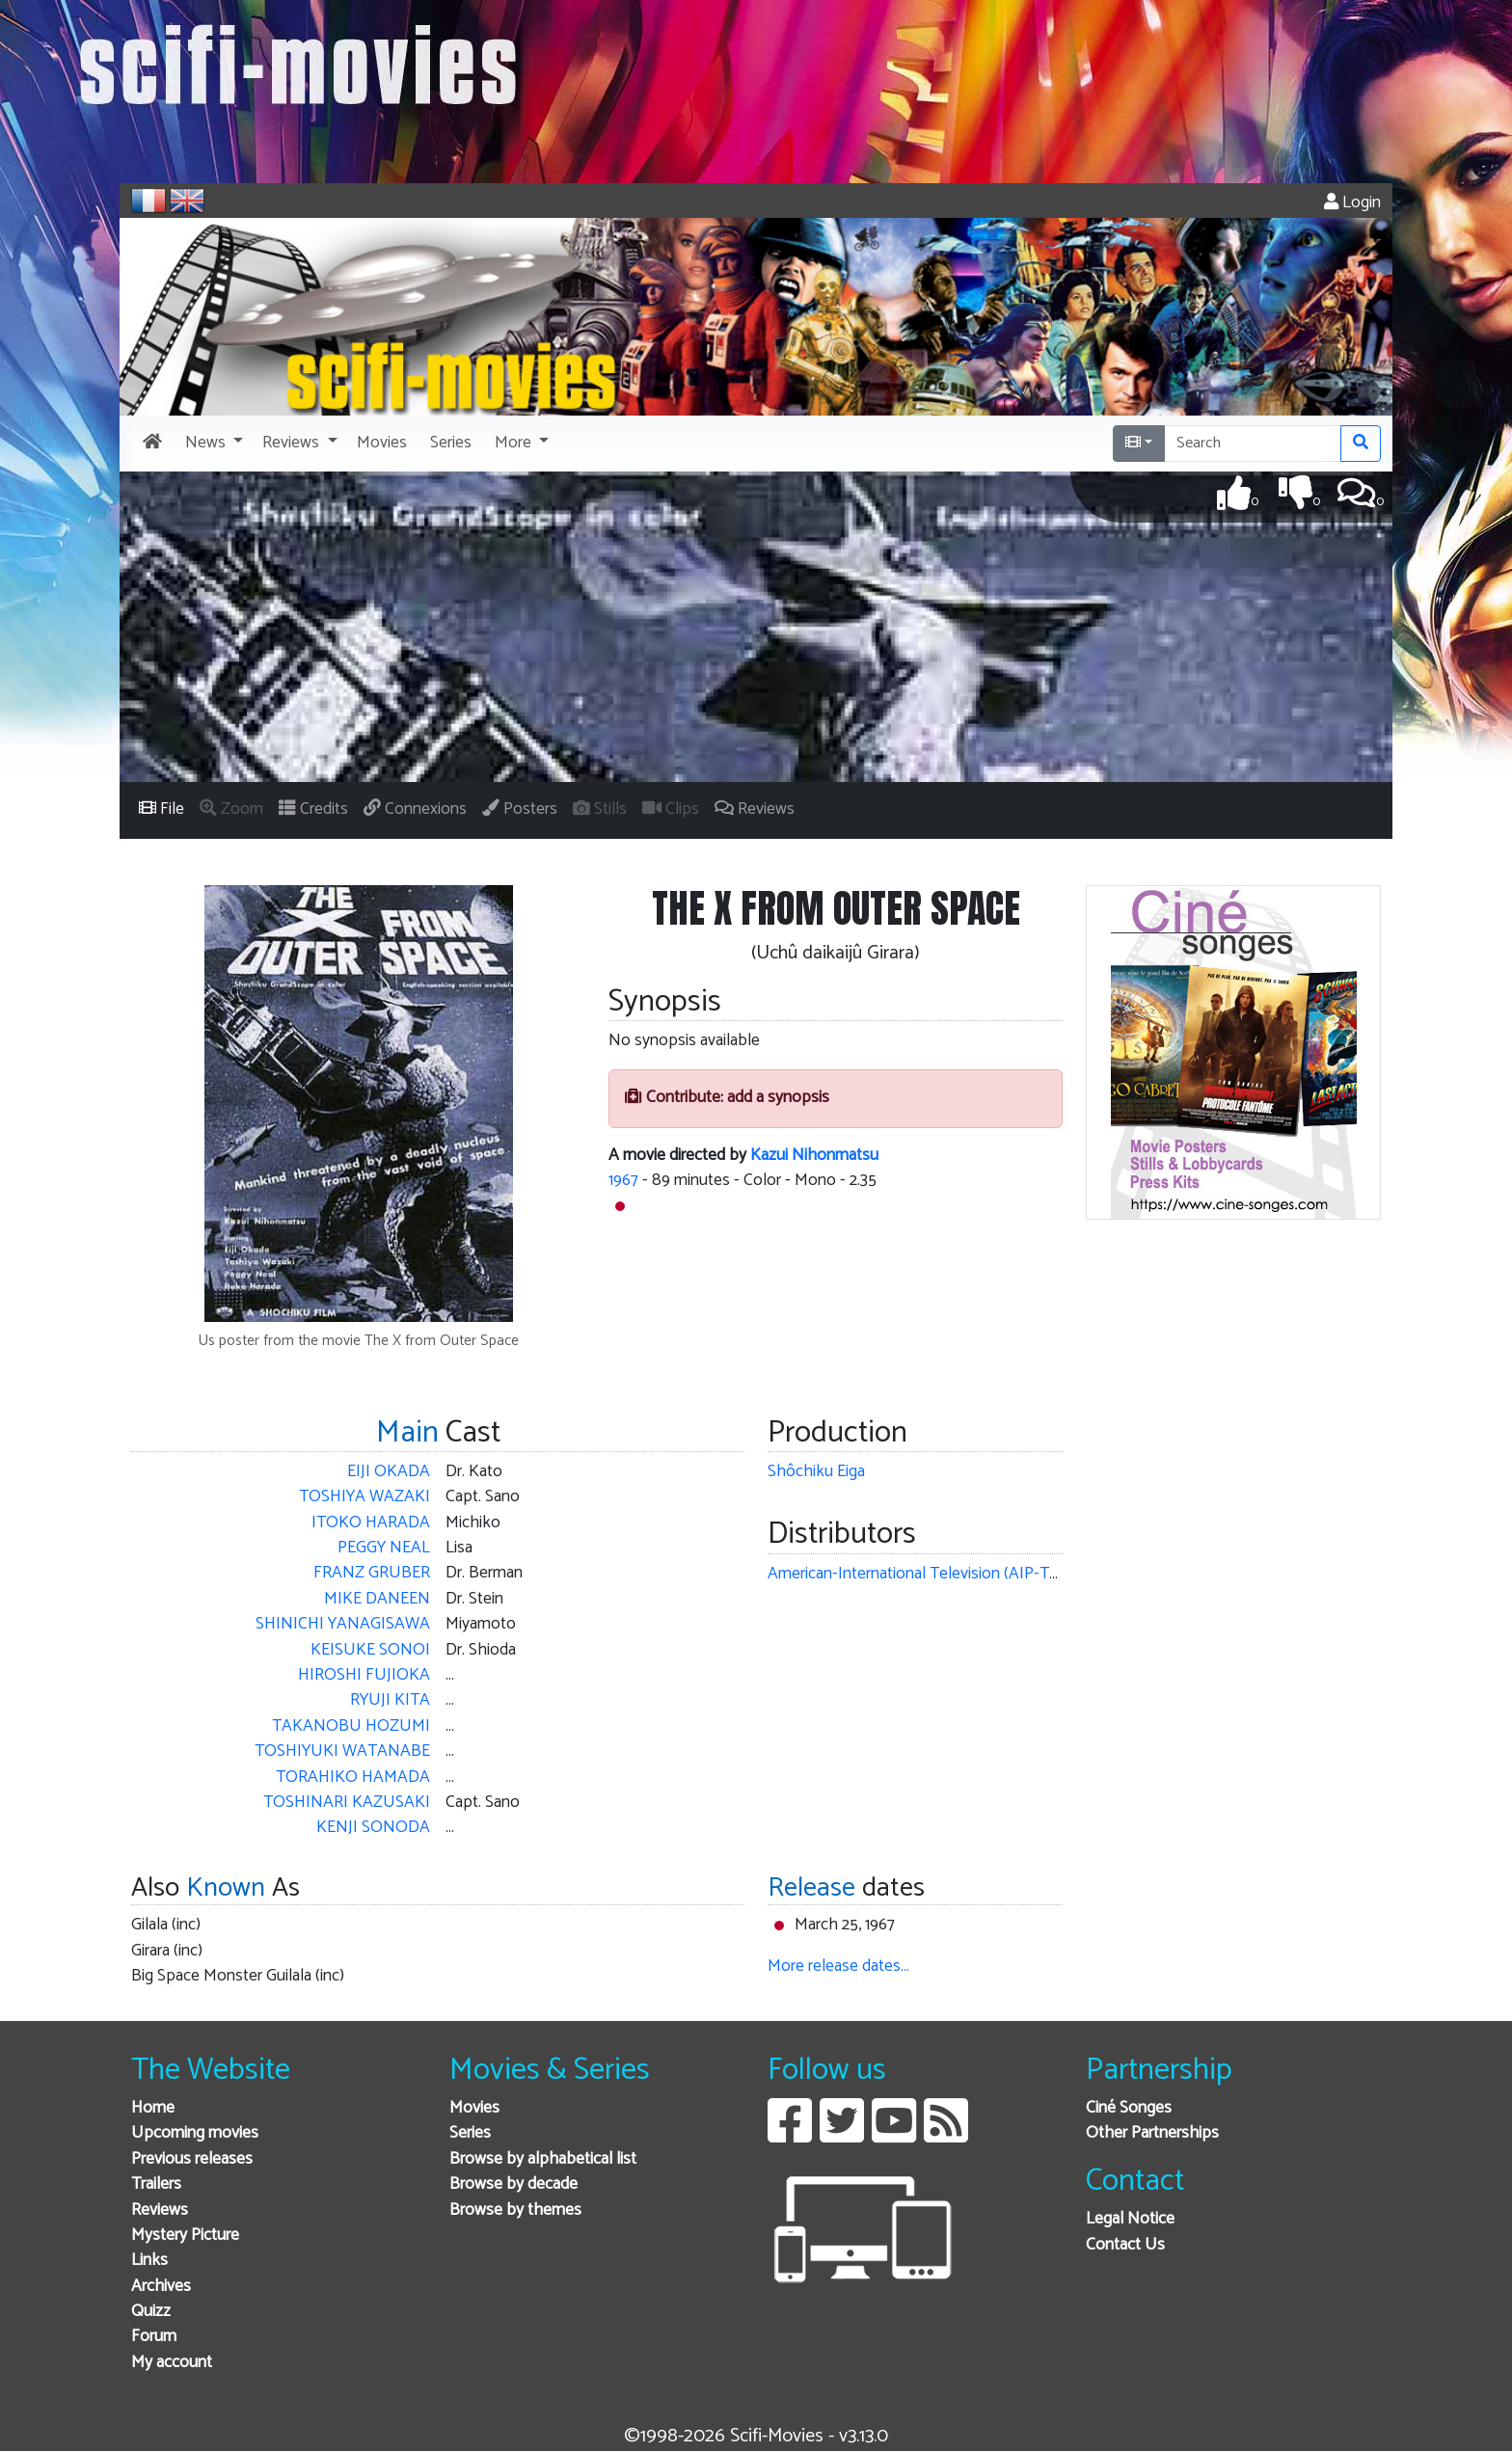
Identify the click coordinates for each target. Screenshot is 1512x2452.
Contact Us (1125, 2245)
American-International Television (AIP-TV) (916, 1574)
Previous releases (192, 2159)
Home (153, 2108)
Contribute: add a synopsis (727, 1098)
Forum (153, 2337)
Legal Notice (1130, 2219)
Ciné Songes (1129, 2108)
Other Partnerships (1152, 2133)
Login (1352, 203)
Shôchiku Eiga (816, 1472)
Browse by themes (515, 2210)
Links (149, 2261)
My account (171, 2363)
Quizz (151, 2312)
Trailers (156, 2184)
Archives (161, 2287)
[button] (212, 443)
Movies (474, 2108)
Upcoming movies (194, 2133)
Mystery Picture (185, 2236)
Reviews (159, 2210)
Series (470, 2133)
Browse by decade (513, 2184)
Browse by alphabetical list (542, 2159)
